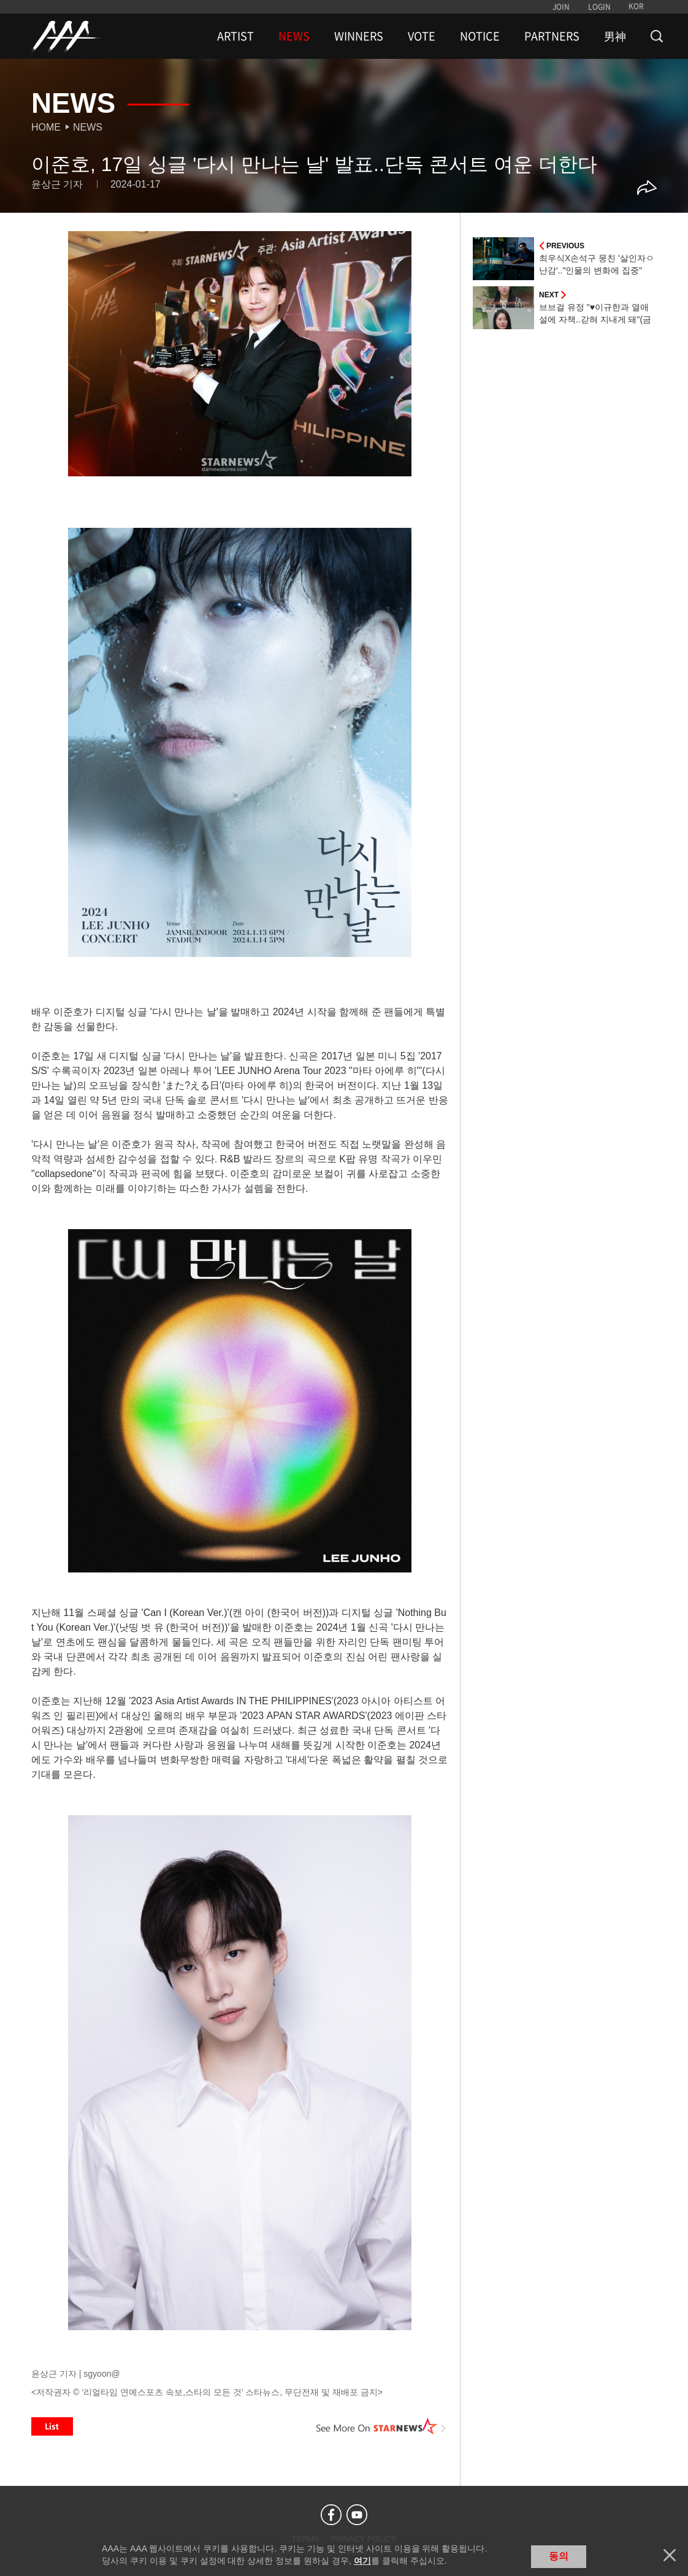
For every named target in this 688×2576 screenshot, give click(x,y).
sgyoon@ (101, 2374)
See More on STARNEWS (381, 2426)
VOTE (421, 36)
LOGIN (599, 6)
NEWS (294, 36)
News (87, 127)
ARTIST (235, 36)
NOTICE (480, 36)
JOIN (561, 6)
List (52, 2426)
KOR (636, 6)
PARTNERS (551, 36)
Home (46, 127)
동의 (558, 2556)
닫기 (669, 2555)
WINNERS (358, 36)
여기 (362, 2561)
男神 (615, 36)
